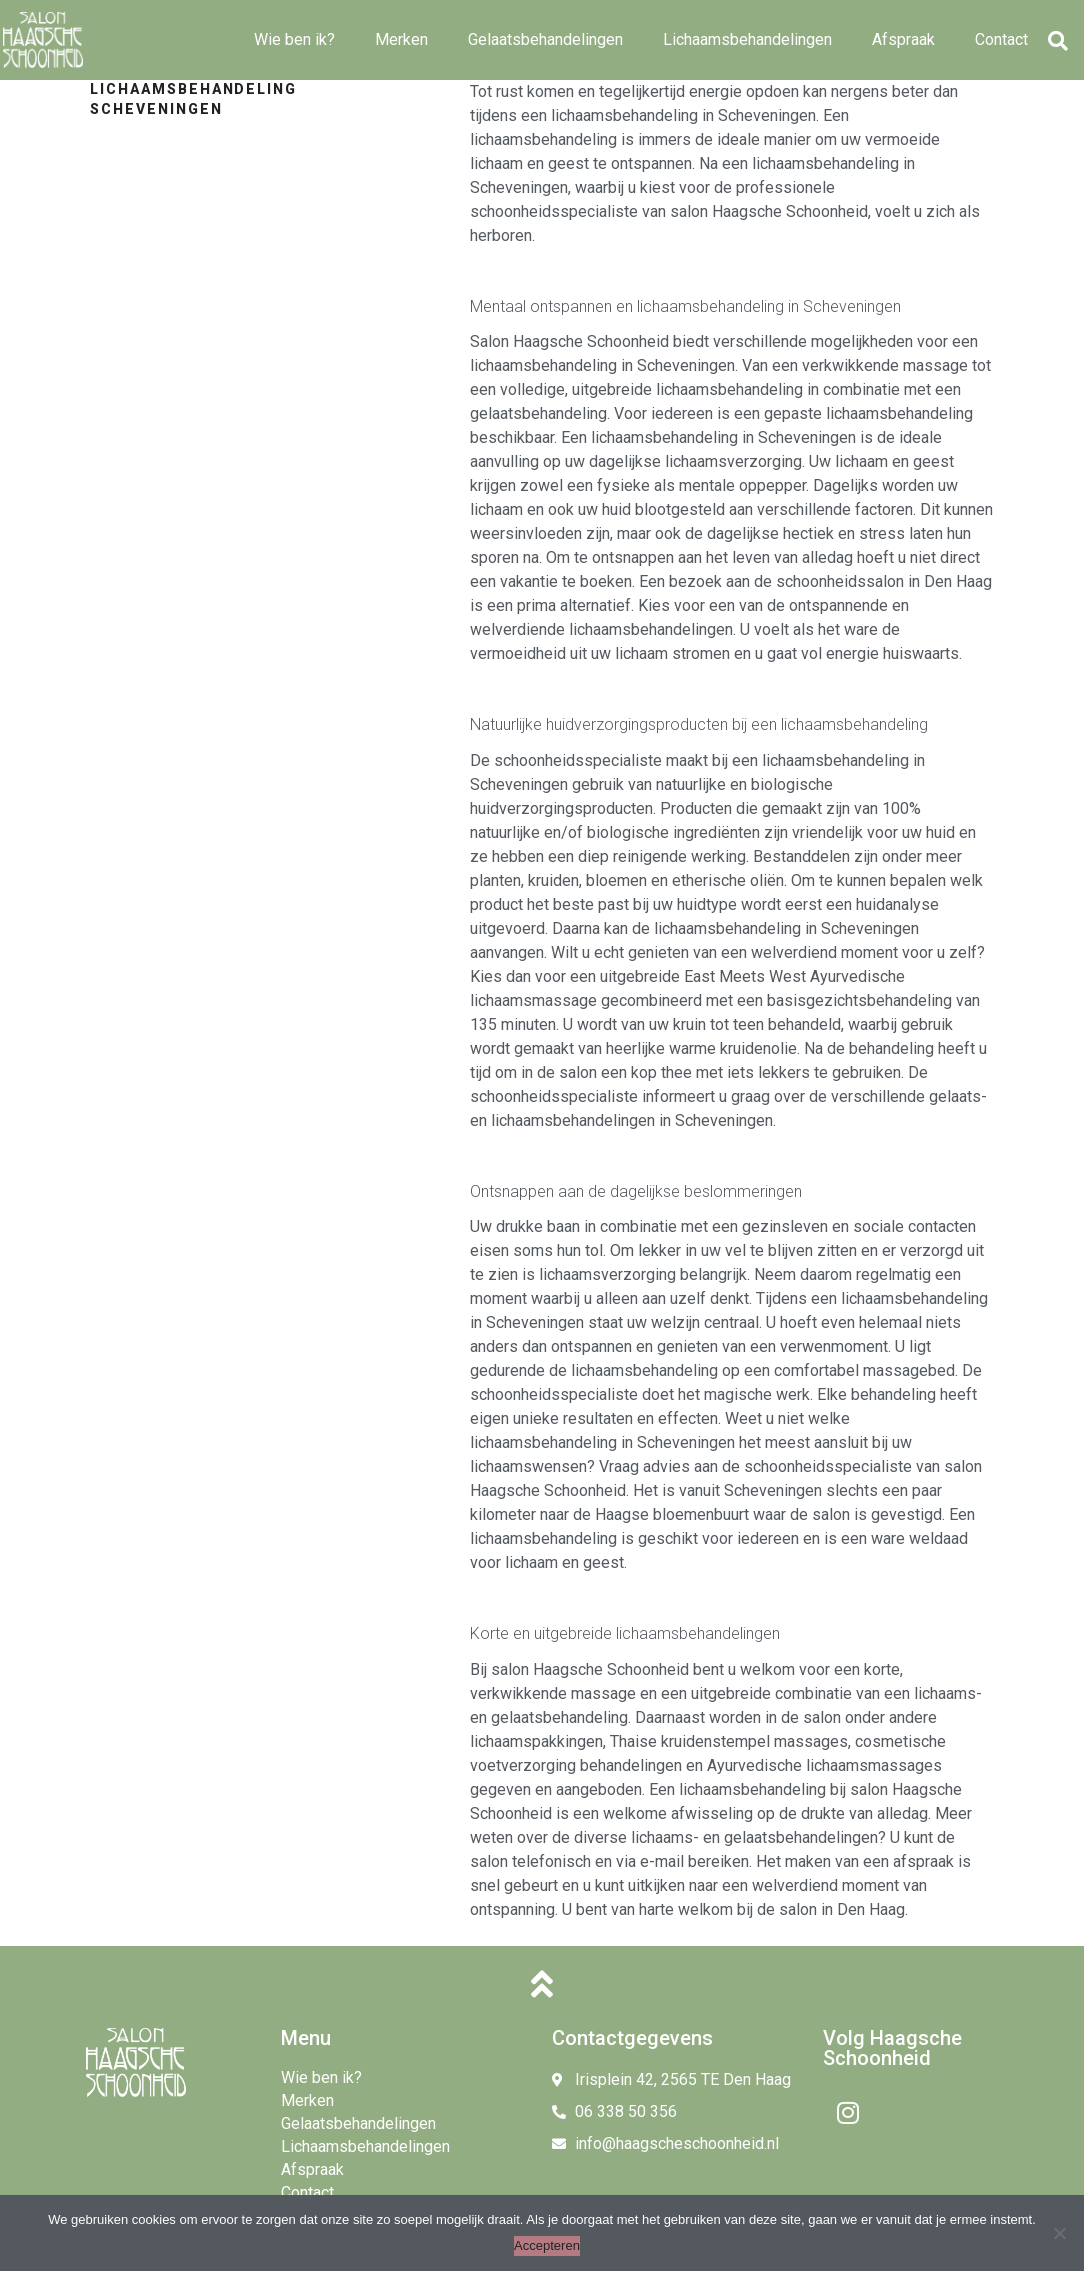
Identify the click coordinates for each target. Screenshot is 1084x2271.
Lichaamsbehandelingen (747, 39)
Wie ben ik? (294, 39)
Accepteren (547, 2245)
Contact (1001, 39)
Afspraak (903, 39)
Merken (401, 39)
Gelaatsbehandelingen (545, 39)
